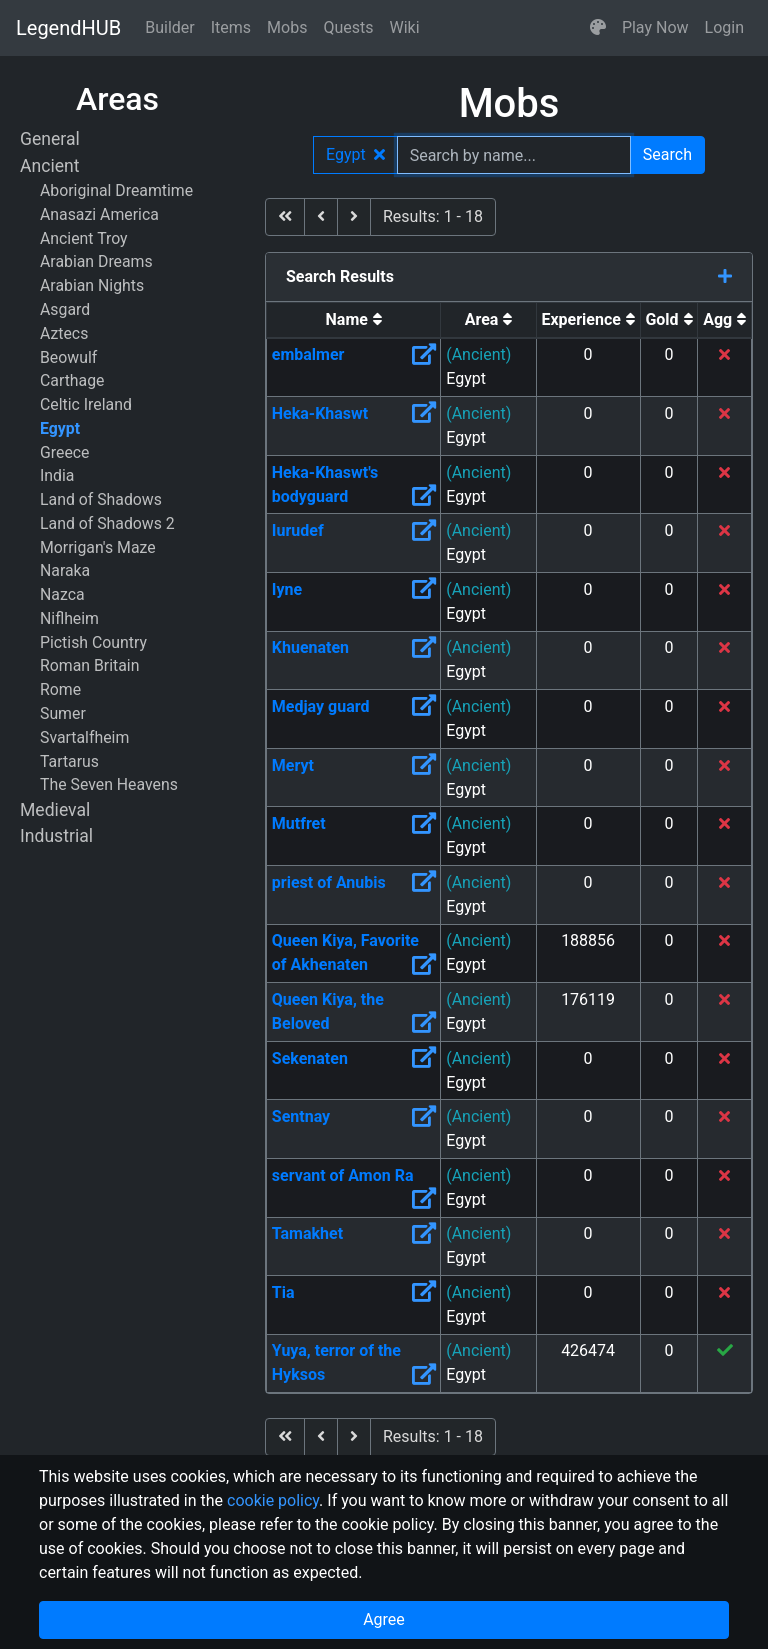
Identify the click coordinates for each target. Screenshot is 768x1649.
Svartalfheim (84, 737)
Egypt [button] (355, 154)
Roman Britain (89, 665)
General (50, 139)
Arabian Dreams (96, 261)
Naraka (65, 570)
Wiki (405, 27)
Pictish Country (93, 642)
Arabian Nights (92, 285)
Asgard (65, 309)
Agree (384, 1619)
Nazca (62, 594)
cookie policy (273, 1500)
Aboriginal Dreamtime (116, 190)
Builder (170, 27)
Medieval (55, 810)
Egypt (60, 428)
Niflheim (69, 618)
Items (231, 27)
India (57, 475)
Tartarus (69, 761)
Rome (60, 689)
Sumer (63, 713)
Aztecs (64, 333)
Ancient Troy (84, 238)
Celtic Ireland (86, 404)
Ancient (49, 166)
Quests (348, 27)
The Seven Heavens (109, 784)
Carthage (72, 380)
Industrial (56, 836)
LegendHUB (68, 28)
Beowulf (68, 357)
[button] (598, 28)
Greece (64, 452)
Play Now (655, 27)
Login (724, 27)
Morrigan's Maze (98, 547)
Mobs (287, 27)
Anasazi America (99, 214)
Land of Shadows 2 (107, 523)
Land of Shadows (101, 499)
